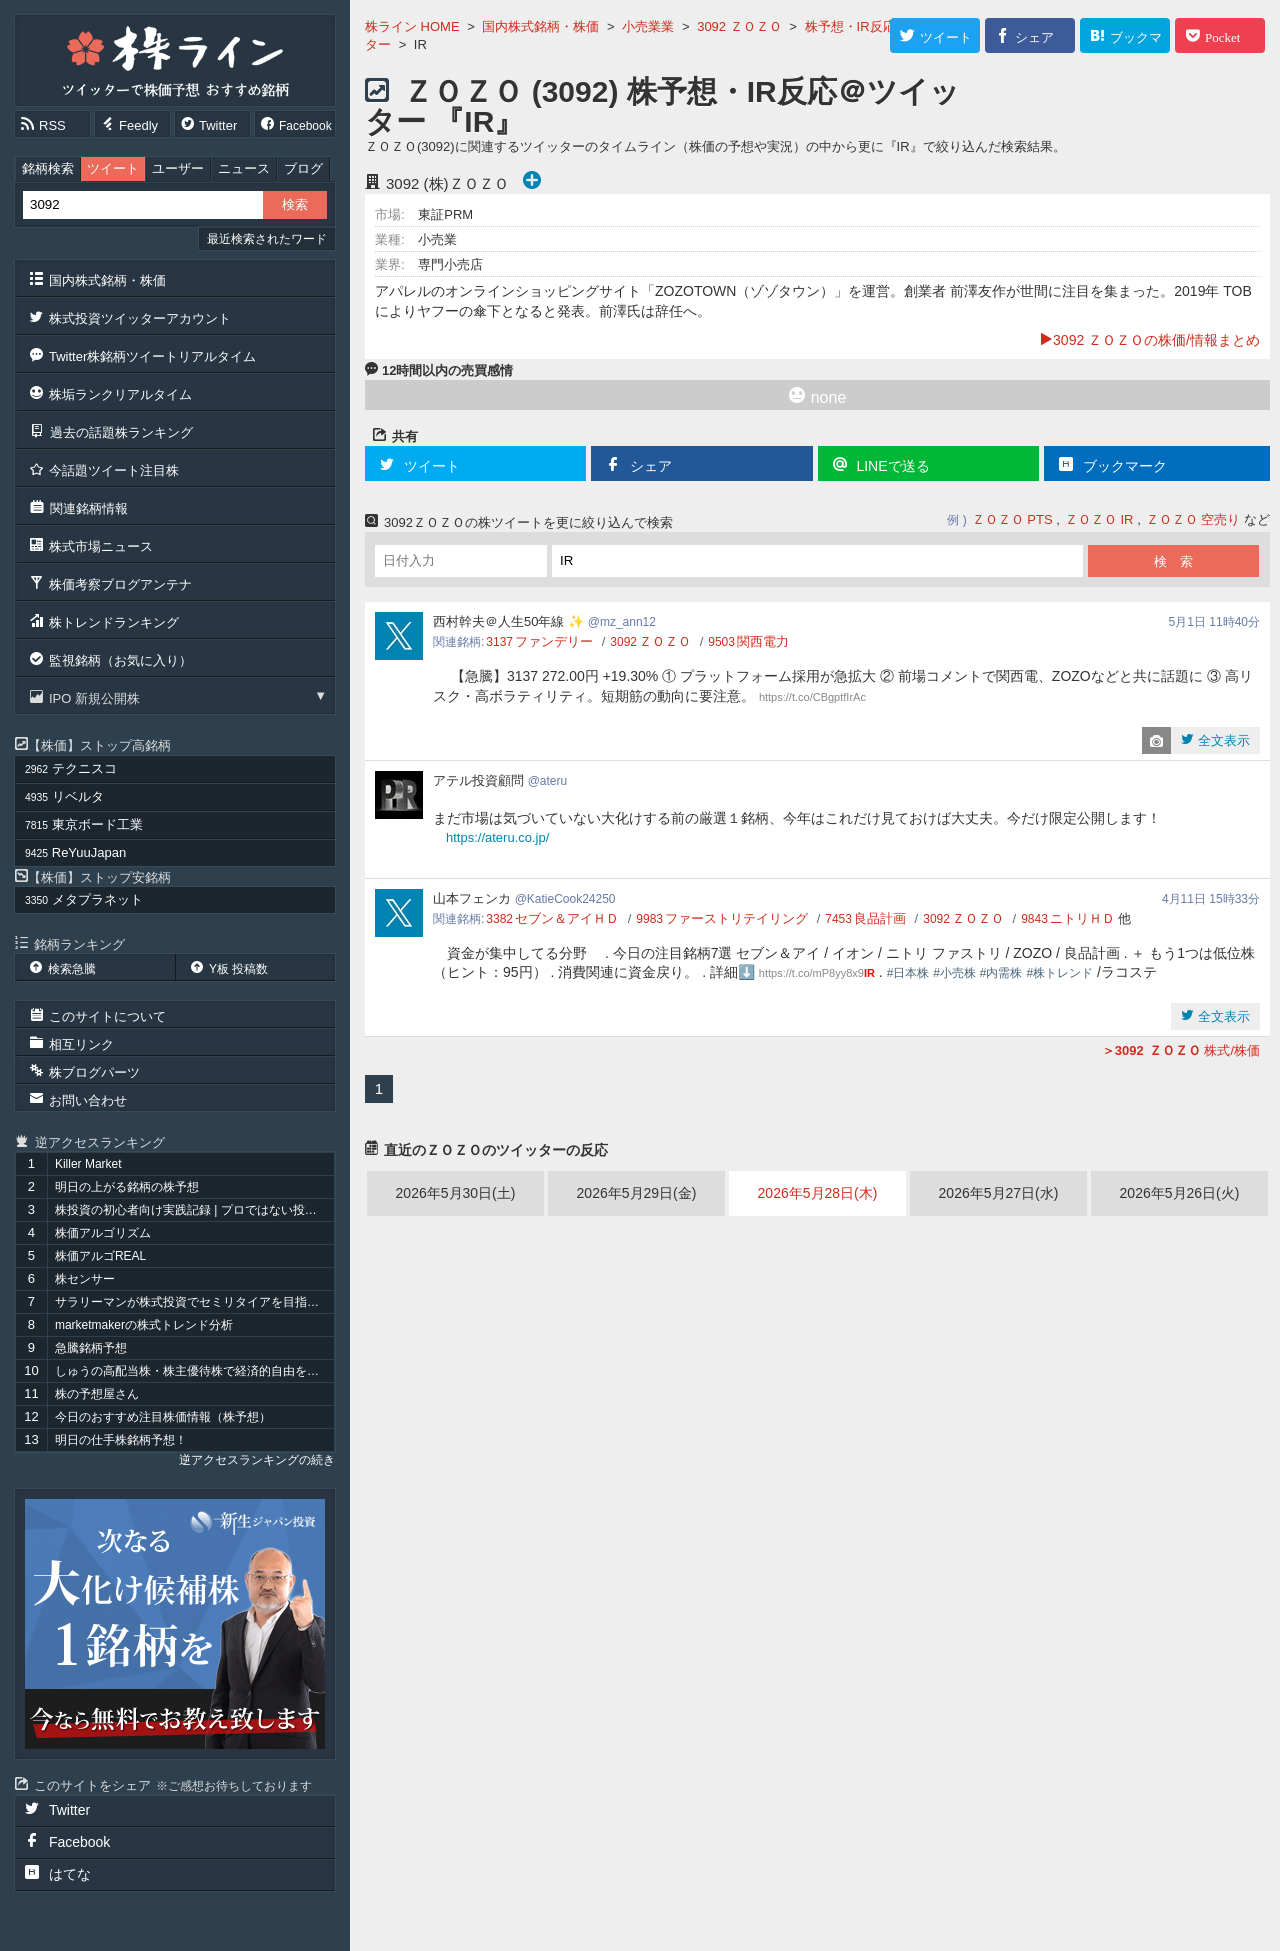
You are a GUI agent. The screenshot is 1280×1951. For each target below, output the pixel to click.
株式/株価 (1181, 1050)
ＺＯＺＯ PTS (1012, 519)
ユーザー (178, 168)
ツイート (113, 168)
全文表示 (1222, 740)
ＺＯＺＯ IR (1099, 519)
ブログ (303, 168)
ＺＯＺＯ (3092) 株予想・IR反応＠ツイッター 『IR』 (662, 106)
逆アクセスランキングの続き (257, 1460)
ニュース (244, 168)
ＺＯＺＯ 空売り (1193, 519)
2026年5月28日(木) (818, 1193)
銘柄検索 (48, 168)
